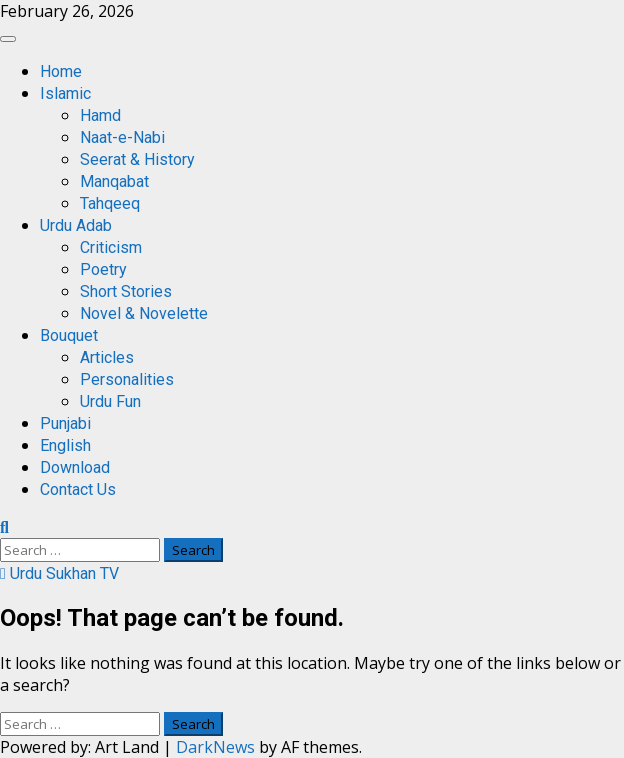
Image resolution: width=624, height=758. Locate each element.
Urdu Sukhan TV (59, 573)
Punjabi (65, 423)
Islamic (65, 93)
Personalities (127, 379)
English (65, 445)
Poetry (103, 269)
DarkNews (215, 747)
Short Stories (126, 291)
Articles (107, 357)
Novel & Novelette (144, 313)
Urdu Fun (110, 401)
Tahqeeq (110, 203)
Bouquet (69, 335)
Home (61, 71)
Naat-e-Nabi (122, 137)
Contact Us (78, 489)
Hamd (100, 115)
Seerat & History (137, 159)
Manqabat (114, 181)
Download (75, 467)
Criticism (111, 247)
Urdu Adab (76, 225)
